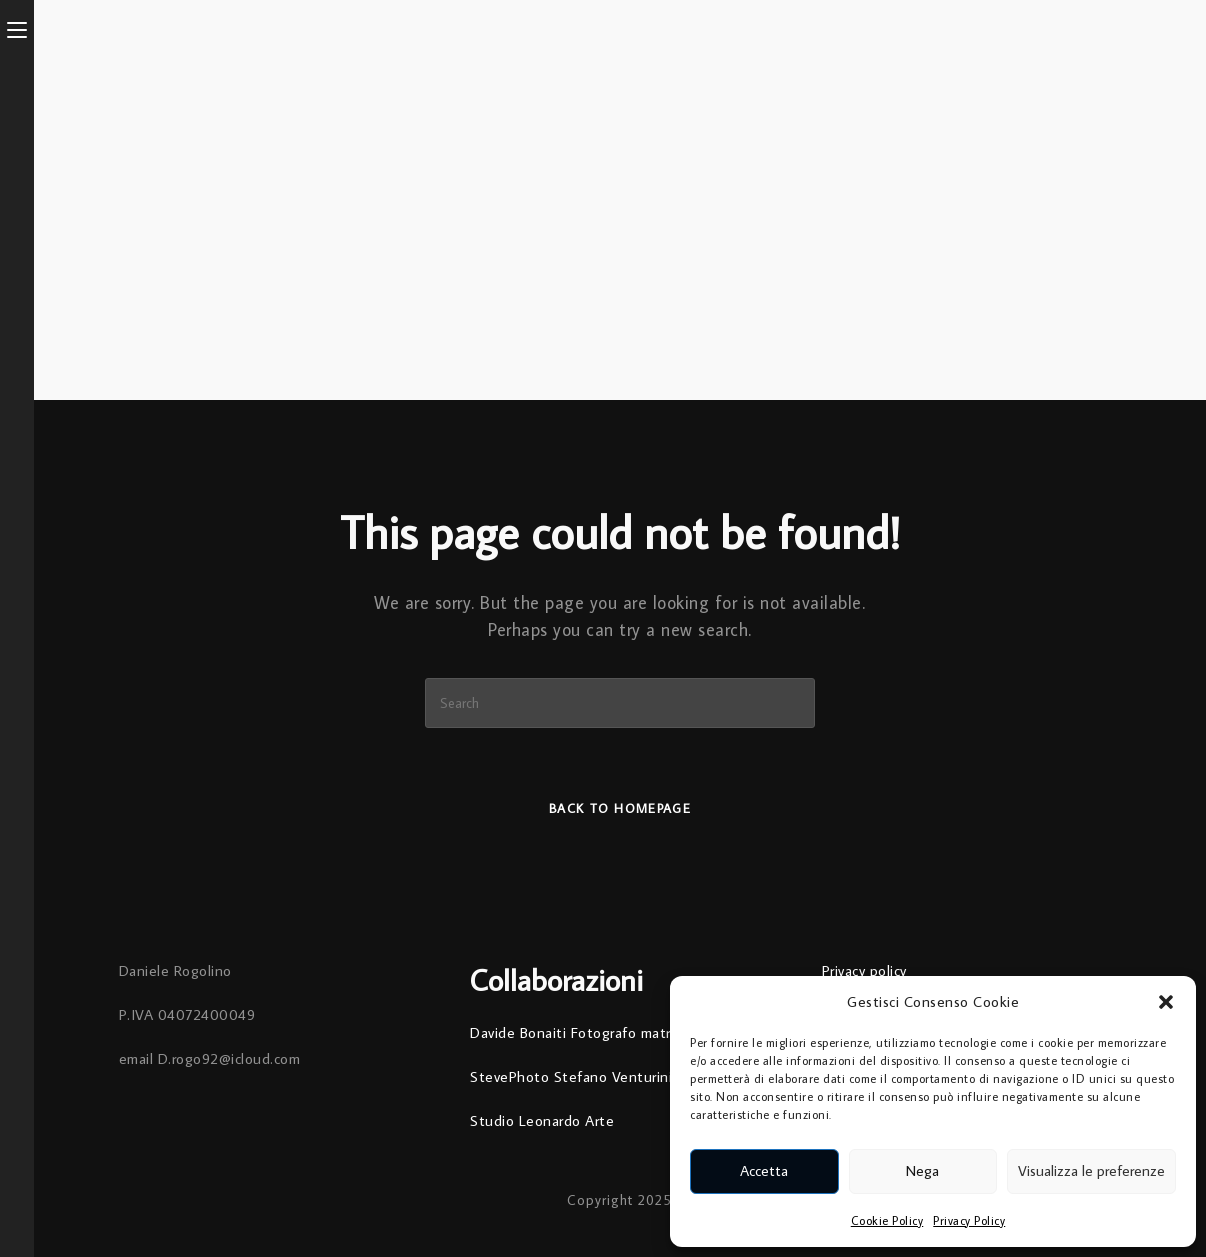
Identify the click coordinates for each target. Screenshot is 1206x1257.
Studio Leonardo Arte (542, 1120)
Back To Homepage (620, 808)
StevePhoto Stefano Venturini (571, 1076)
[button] (1166, 1002)
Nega (922, 1170)
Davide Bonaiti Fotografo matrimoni (588, 1032)
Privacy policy (864, 970)
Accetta (764, 1170)
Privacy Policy (969, 1220)
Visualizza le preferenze (1091, 1170)
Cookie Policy (887, 1220)
